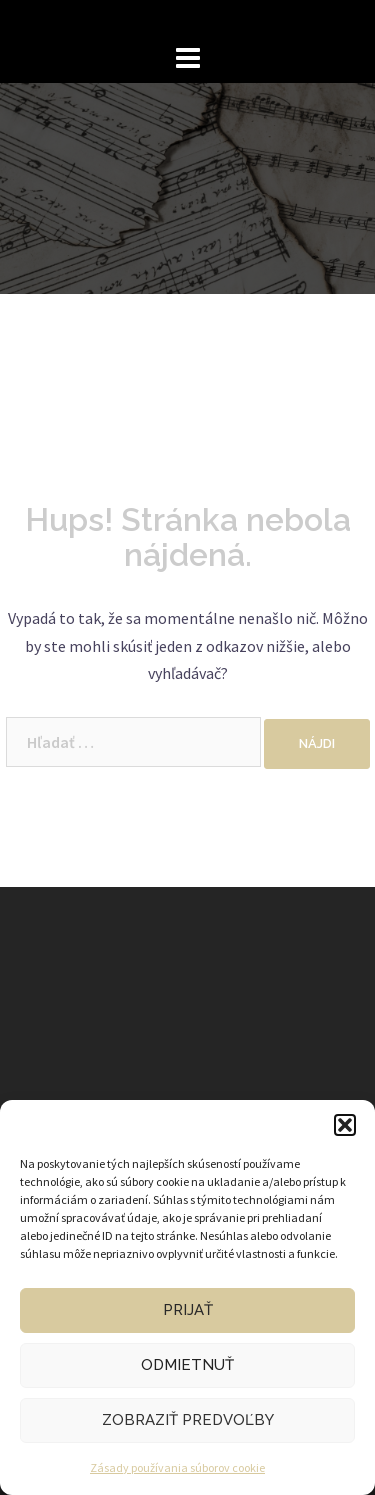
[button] (345, 1125)
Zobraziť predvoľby (188, 1420)
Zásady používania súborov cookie (177, 1467)
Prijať (188, 1310)
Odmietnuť (187, 1365)
